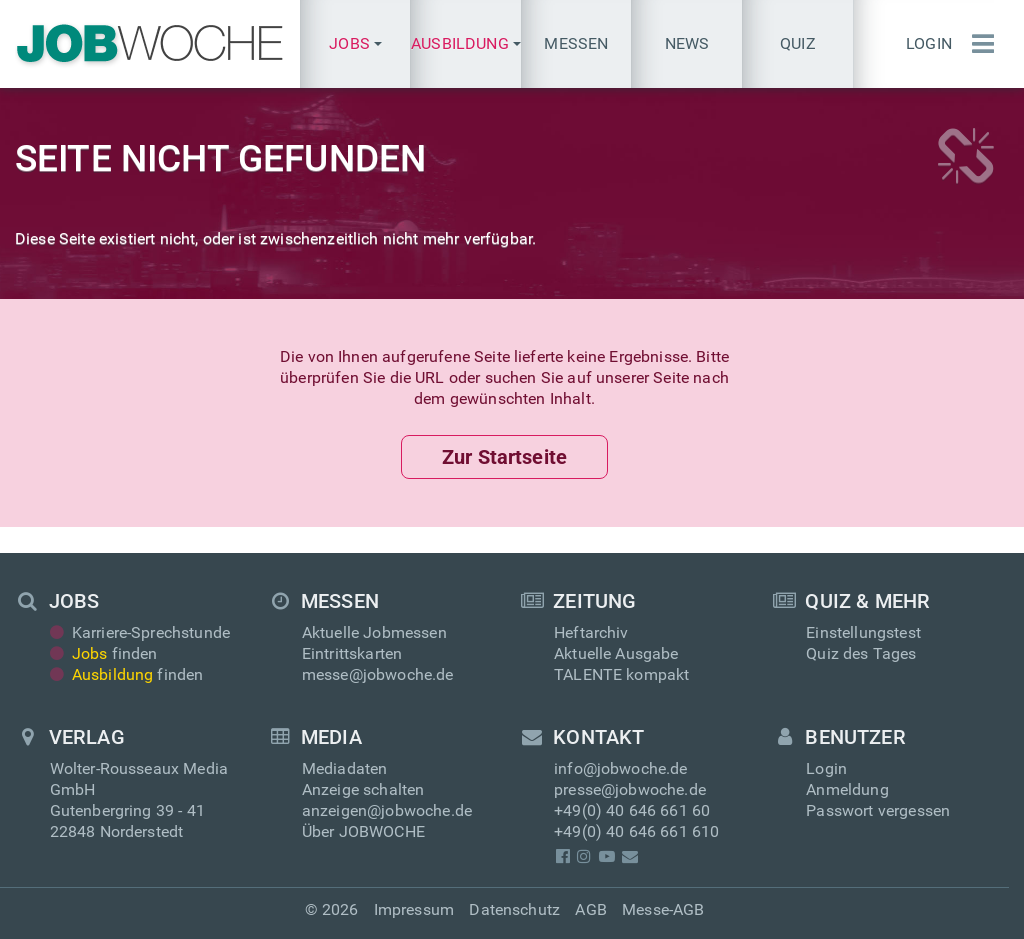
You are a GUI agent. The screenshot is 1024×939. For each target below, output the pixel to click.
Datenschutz (514, 909)
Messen (576, 43)
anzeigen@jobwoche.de (387, 810)
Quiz (798, 43)
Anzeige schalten (363, 789)
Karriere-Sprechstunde (140, 632)
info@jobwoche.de (621, 768)
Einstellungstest (863, 632)
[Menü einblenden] (978, 44)
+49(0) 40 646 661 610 (636, 831)
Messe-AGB (663, 909)
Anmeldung (847, 789)
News (687, 43)
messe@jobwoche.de (378, 674)
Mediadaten (345, 768)
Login (929, 43)
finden (104, 653)
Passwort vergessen (878, 810)
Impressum (414, 909)
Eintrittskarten (352, 653)
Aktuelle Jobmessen (374, 632)
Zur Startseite (504, 457)
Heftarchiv (591, 632)
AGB (590, 909)
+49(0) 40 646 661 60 (632, 810)
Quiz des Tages (861, 653)
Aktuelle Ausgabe (616, 653)
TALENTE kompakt (621, 674)
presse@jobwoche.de (630, 789)
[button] (355, 44)
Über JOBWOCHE (363, 831)
